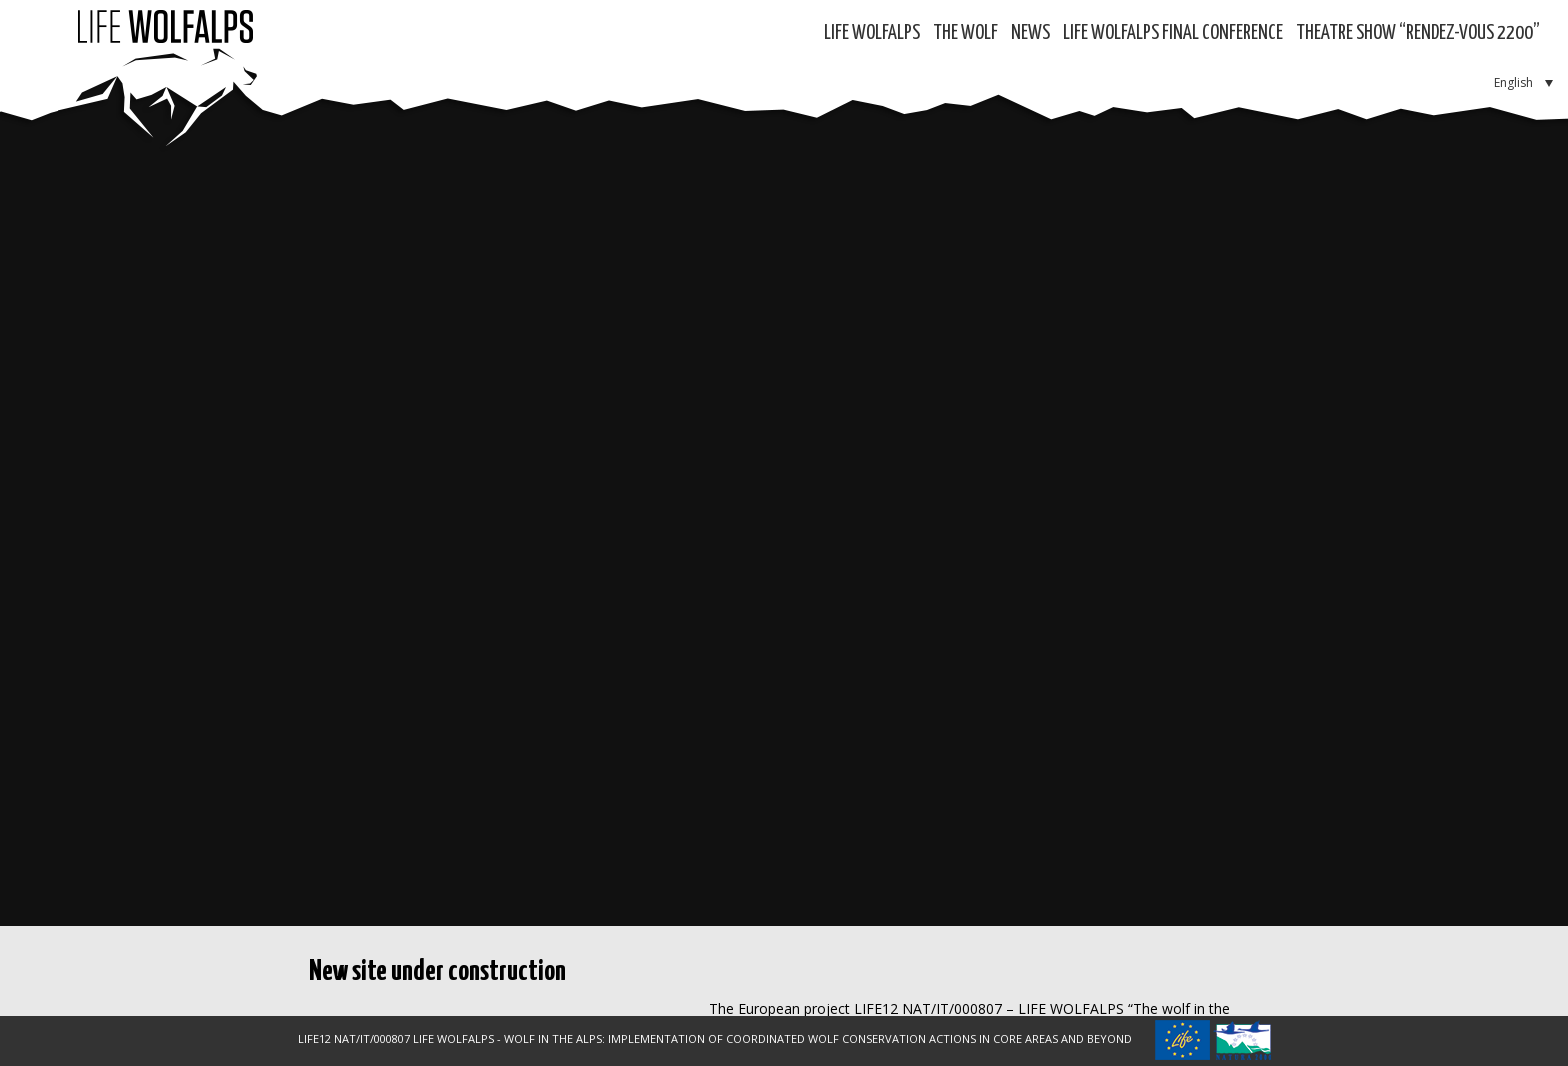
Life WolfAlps (872, 33)
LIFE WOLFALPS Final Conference (1173, 33)
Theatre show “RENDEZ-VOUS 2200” (1418, 33)
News (1030, 33)
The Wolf (965, 33)
